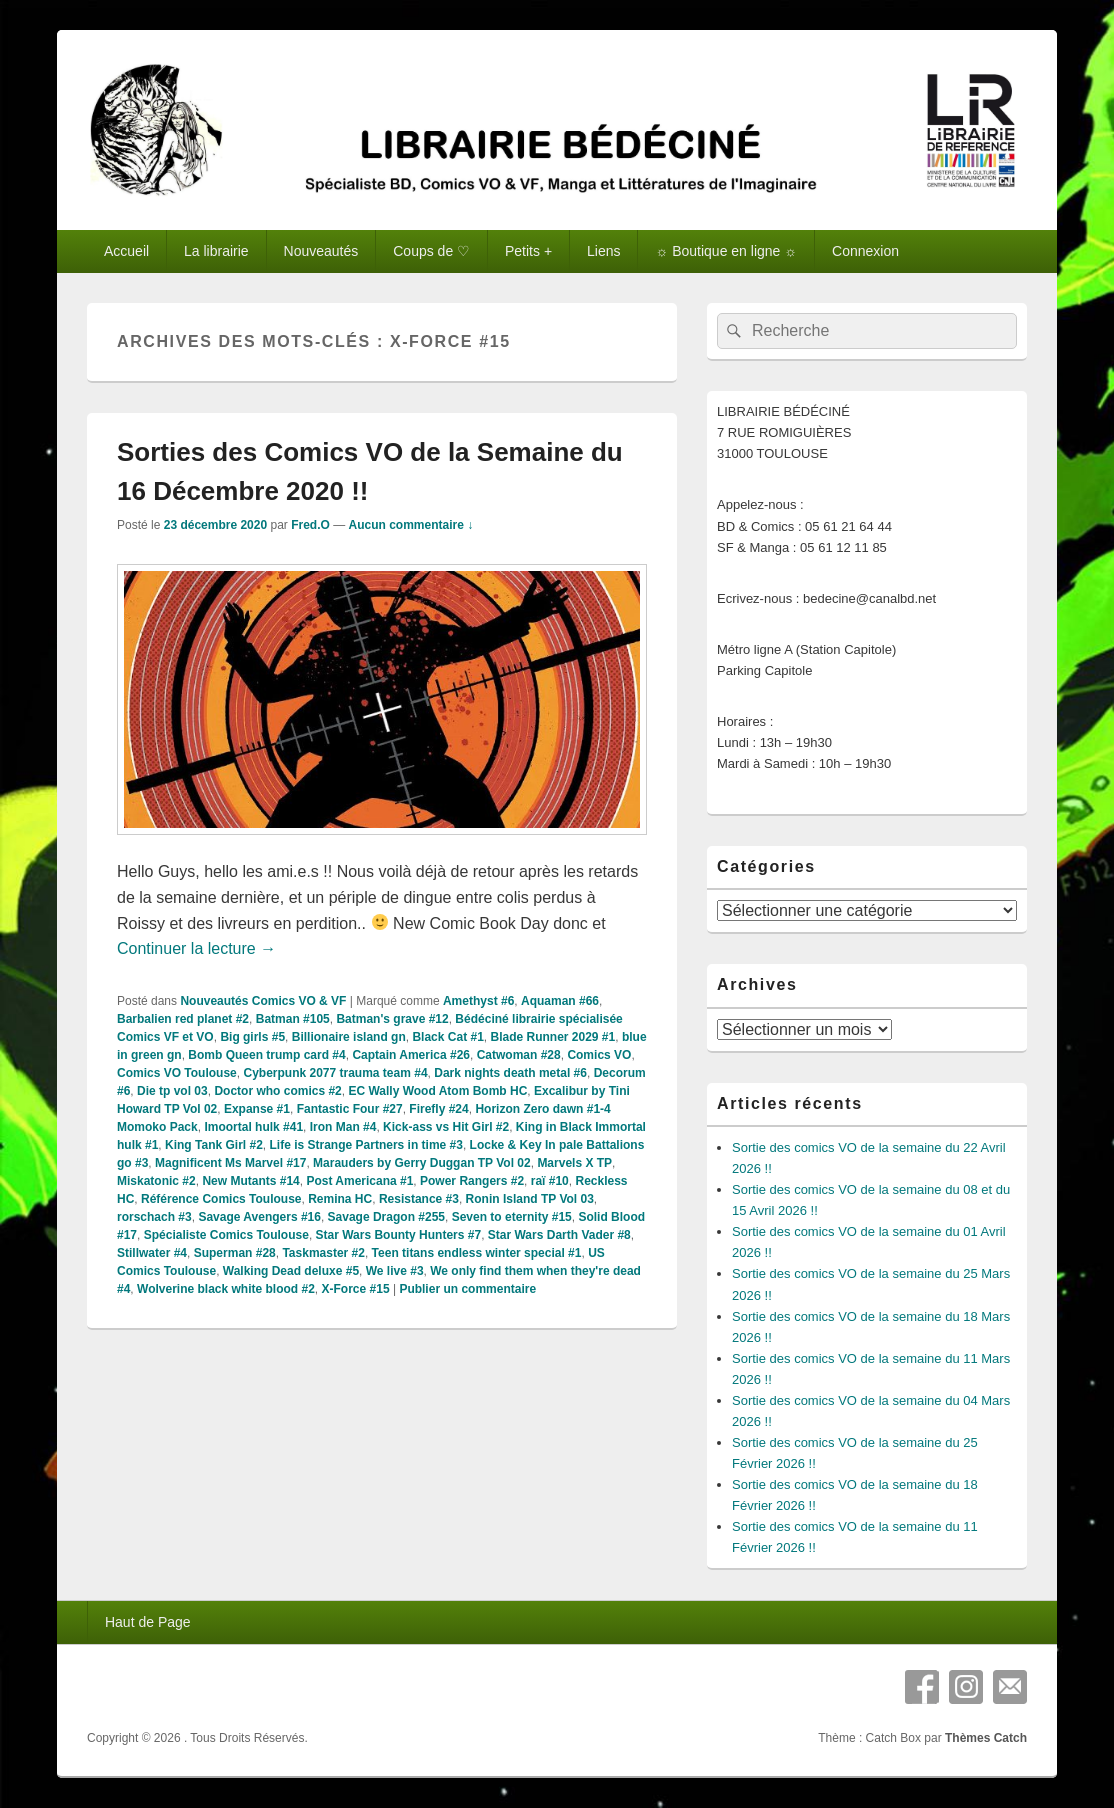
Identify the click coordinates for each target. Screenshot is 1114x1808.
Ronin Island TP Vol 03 (530, 1199)
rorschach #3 (154, 1217)
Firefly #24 (438, 1109)
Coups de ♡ (431, 251)
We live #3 (395, 1271)
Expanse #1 (257, 1109)
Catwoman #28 (519, 1055)
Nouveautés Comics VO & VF (263, 1001)
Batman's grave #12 (392, 1019)
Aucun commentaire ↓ (411, 525)
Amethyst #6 (478, 1001)
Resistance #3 (419, 1199)
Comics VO (599, 1055)
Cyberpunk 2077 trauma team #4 (335, 1073)
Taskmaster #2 (323, 1253)
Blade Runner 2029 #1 (552, 1037)
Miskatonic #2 (156, 1181)
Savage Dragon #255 (386, 1217)
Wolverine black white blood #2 (226, 1289)
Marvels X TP (574, 1163)
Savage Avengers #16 (259, 1217)
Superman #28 (235, 1253)
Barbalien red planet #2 (183, 1019)
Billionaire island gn (349, 1037)
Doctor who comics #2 (277, 1091)
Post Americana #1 (359, 1181)
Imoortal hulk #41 (253, 1127)
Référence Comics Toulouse (221, 1199)
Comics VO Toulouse (177, 1073)
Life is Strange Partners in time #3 (366, 1145)
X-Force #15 (356, 1289)
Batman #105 (293, 1019)
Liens (603, 251)
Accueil (126, 251)
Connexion (865, 251)
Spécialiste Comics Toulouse (226, 1235)
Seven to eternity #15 (512, 1217)
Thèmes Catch (986, 1738)
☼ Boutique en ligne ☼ (726, 251)
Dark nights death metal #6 (510, 1073)
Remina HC (340, 1199)
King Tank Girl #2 (214, 1145)
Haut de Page (148, 1622)
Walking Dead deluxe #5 (291, 1271)
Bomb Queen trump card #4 (266, 1055)
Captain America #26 (411, 1055)
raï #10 (550, 1181)
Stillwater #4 (152, 1253)
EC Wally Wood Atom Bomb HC (437, 1091)
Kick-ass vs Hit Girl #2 (446, 1127)
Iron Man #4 (343, 1127)
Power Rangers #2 (472, 1181)
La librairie (216, 251)
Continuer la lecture (196, 948)
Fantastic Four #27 (350, 1109)
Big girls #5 (252, 1037)
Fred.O (310, 525)
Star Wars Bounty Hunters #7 (399, 1235)
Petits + (528, 251)
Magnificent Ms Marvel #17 (230, 1163)
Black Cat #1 (447, 1037)
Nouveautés (321, 251)
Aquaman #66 (560, 1001)
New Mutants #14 (250, 1181)
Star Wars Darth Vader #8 (559, 1235)
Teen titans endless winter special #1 (477, 1253)
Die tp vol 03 (172, 1091)
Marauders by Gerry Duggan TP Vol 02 (422, 1163)
